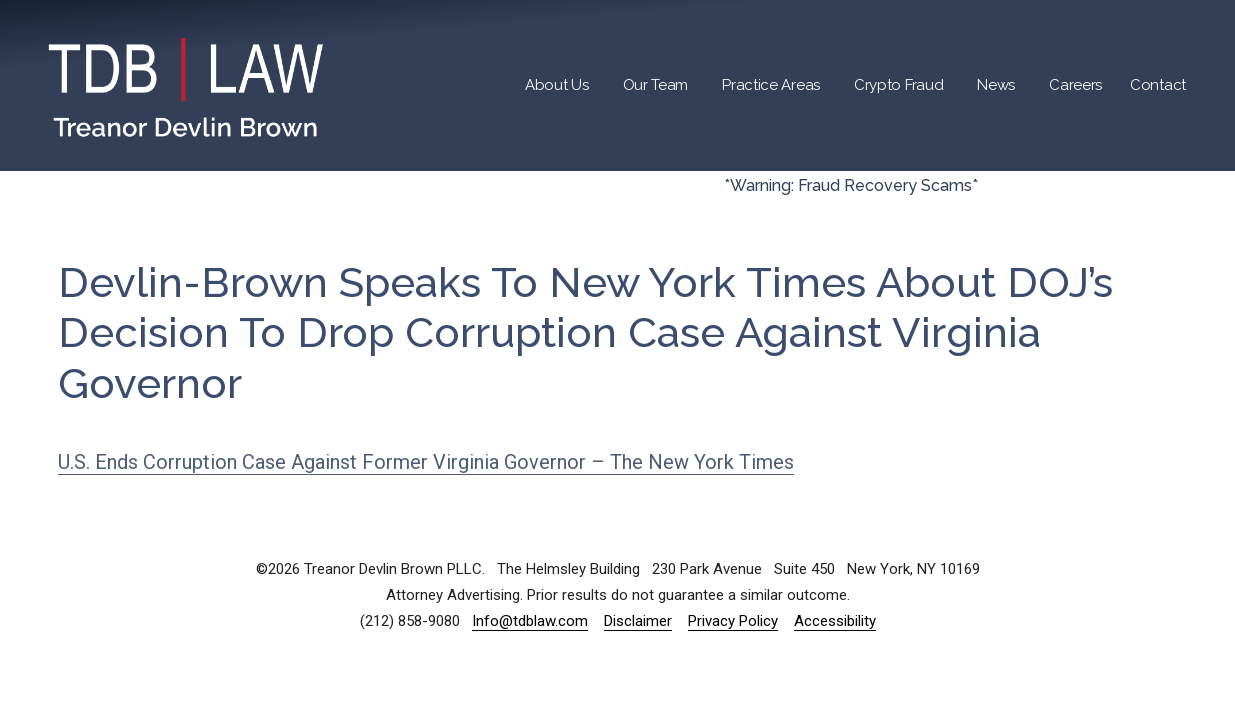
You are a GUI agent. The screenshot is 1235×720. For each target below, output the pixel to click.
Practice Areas (771, 85)
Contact (1158, 85)
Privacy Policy (733, 621)
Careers (1075, 85)
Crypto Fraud (898, 85)
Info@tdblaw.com (530, 621)
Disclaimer (638, 621)
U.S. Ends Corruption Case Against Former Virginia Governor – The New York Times (426, 462)
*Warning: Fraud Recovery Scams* (851, 185)
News (996, 85)
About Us (557, 85)
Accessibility (835, 621)
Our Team (656, 85)
